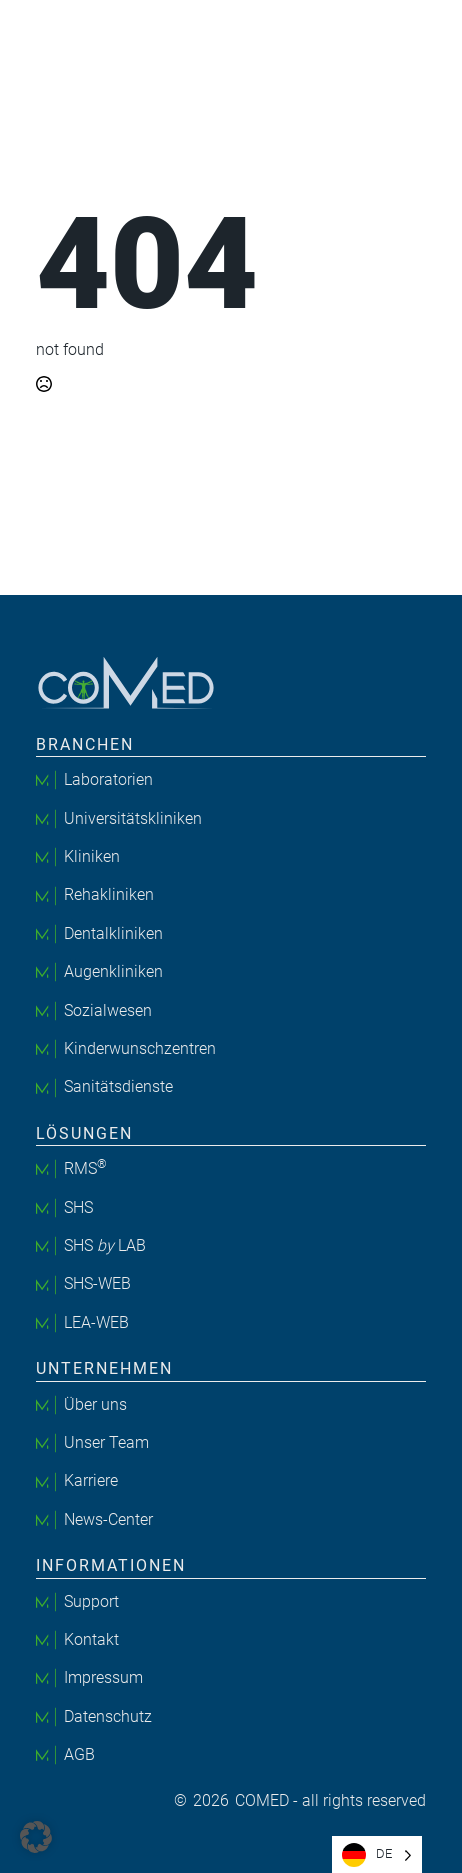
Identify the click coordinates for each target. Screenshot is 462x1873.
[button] (36, 1837)
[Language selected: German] (377, 1854)
